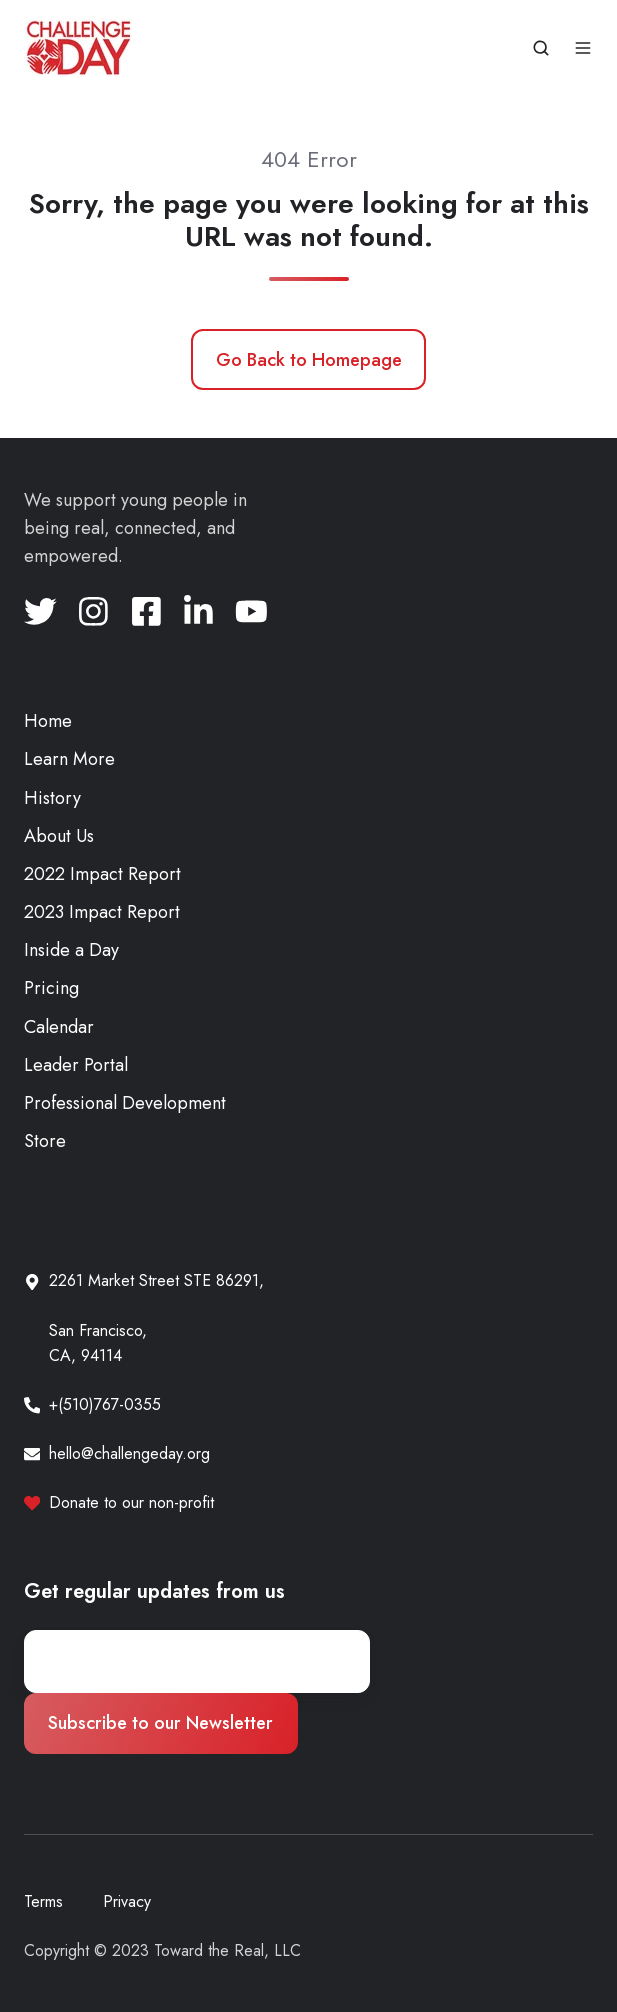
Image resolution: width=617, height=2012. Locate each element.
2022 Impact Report (102, 874)
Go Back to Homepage (309, 360)
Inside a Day (71, 950)
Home (48, 721)
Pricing (51, 988)
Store (45, 1141)
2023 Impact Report (102, 912)
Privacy (127, 1901)
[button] (541, 48)
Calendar (59, 1027)
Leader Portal (76, 1065)
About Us (59, 836)
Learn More (69, 759)
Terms (43, 1901)
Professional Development (125, 1103)
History (52, 798)
